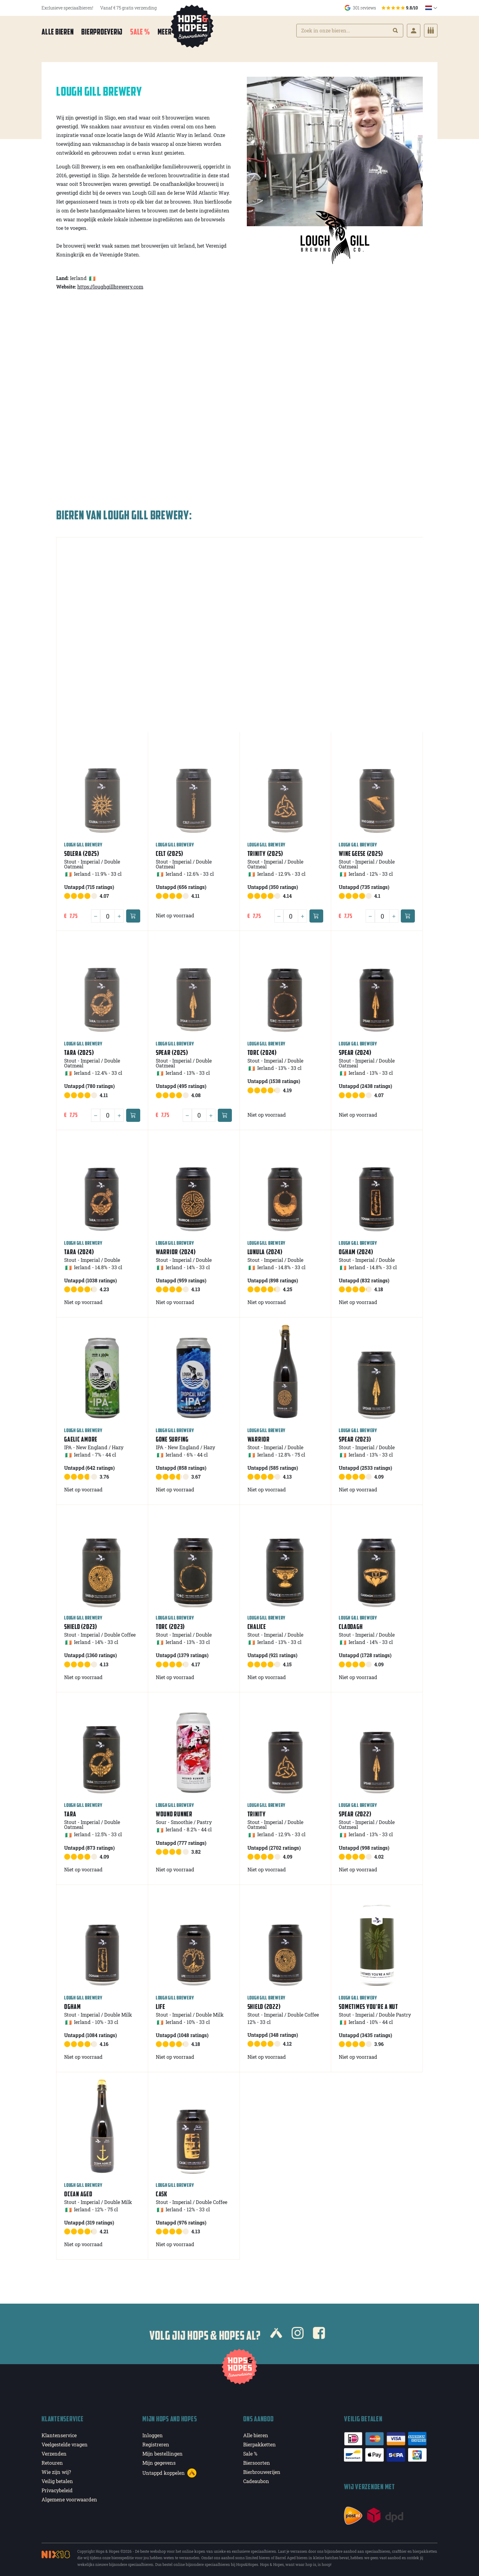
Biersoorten (256, 2461)
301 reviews (381, 8)
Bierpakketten (259, 2443)
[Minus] (95, 914)
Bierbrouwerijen (261, 2470)
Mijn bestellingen (162, 2452)
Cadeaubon (256, 2479)
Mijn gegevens (159, 2461)
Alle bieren (58, 32)
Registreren (155, 2443)
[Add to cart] (133, 914)
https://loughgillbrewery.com (110, 285)
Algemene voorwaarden (69, 2498)
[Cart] (430, 31)
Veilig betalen (57, 2479)
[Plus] (119, 914)
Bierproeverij (101, 32)
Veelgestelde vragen (65, 2443)
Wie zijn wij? (56, 2470)
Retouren (52, 2461)
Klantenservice (59, 2433)
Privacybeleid (57, 2489)
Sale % (140, 32)
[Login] (413, 31)
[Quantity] (107, 914)
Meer (169, 32)
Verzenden (54, 2452)
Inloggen (152, 2433)
